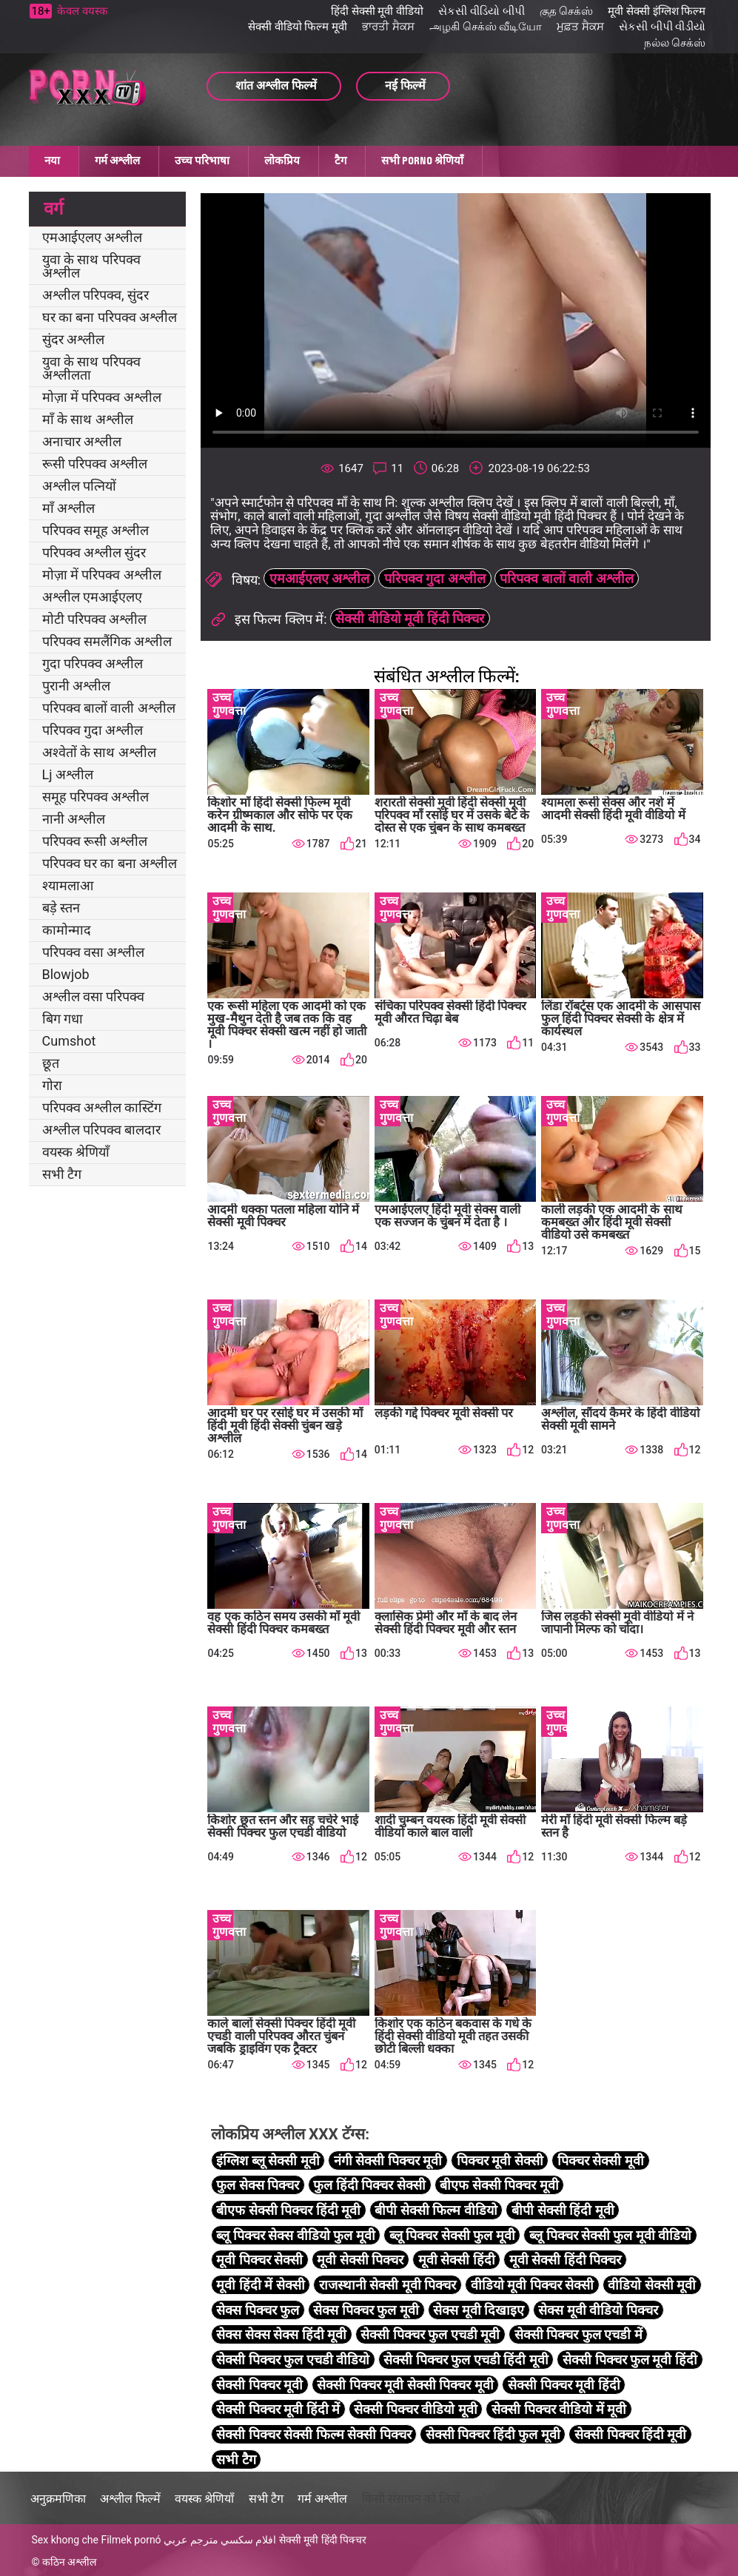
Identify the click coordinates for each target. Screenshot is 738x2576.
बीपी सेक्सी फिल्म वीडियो (436, 2210)
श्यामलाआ (67, 885)
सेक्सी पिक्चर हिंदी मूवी (630, 2434)
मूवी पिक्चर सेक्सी (259, 2259)
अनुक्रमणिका (58, 2499)
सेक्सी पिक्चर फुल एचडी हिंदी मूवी (465, 2359)
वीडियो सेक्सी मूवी (652, 2285)
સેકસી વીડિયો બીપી (481, 11)
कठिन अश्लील (69, 2562)
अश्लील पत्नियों (79, 486)
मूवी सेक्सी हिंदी (456, 2259)
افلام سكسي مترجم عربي (220, 2540)
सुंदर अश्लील (73, 339)
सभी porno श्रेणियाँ (422, 160)
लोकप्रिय (282, 160)
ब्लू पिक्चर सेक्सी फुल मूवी (452, 2235)
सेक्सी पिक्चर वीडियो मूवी (415, 2409)
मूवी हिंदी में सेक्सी (260, 2285)
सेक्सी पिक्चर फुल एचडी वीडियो (292, 2359)
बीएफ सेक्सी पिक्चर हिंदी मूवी (288, 2210)
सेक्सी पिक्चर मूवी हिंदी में (278, 2409)
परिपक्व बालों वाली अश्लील (108, 708)
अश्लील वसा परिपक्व (93, 996)
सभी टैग (61, 1174)
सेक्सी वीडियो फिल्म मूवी (297, 26)
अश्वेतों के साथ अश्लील (99, 752)
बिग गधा (62, 1018)
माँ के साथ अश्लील (87, 419)
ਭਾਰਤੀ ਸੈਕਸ (388, 26)
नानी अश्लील (73, 819)
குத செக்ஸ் (567, 11)
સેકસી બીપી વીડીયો (662, 26)
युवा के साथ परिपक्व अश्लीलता (91, 368)
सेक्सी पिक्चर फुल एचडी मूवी (430, 2334)
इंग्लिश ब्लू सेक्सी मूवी (267, 2160)
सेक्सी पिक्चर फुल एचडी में (578, 2334)
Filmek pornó (131, 2540)
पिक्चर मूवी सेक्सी (500, 2160)
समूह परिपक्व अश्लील (96, 796)
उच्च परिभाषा (202, 160)
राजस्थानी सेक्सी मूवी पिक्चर (387, 2285)
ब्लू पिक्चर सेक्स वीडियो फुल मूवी (295, 2235)
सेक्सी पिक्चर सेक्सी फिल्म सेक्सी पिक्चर (313, 2434)
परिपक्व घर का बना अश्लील (110, 863)
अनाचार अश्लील (81, 441)
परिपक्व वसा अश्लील (93, 952)
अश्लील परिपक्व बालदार (101, 1129)
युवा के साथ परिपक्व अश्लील (91, 266)
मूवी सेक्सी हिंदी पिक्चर (565, 2259)
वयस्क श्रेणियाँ (76, 1152)
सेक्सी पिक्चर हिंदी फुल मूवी (493, 2434)
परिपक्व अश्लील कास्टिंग (102, 1107)
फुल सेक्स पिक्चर (257, 2185)
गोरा (52, 1085)
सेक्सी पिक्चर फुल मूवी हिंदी (630, 2359)
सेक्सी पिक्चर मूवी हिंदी (564, 2384)
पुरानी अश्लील (76, 685)
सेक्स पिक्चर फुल (257, 2310)
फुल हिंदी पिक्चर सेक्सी (369, 2185)
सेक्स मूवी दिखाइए (478, 2310)
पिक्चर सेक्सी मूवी (600, 2160)
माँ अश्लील (68, 508)
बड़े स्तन (61, 907)
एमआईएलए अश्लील (92, 237)
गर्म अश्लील (117, 160)
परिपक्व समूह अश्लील (96, 530)
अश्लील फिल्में (130, 2499)
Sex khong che (65, 2540)
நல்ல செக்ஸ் (675, 43)
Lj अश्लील (67, 774)
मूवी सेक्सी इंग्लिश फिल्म (656, 11)
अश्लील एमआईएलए (92, 597)
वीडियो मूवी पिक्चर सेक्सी (532, 2285)
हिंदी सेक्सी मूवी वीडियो (377, 11)
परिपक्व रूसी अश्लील (95, 841)
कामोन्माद (66, 930)
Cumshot (69, 1041)
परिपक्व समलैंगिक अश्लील (107, 641)
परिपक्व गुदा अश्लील (93, 730)
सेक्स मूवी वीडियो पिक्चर (597, 2310)
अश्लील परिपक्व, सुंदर (95, 295)
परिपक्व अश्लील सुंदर (94, 552)
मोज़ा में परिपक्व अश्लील (101, 397)
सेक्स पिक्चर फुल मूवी (365, 2310)
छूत (50, 1063)
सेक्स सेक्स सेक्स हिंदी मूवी (281, 2334)
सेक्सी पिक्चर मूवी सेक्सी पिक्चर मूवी (405, 2384)
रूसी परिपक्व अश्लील (95, 463)
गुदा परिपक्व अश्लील (93, 663)
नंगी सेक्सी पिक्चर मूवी (388, 2160)
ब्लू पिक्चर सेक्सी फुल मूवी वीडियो (610, 2235)
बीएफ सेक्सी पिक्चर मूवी (499, 2185)
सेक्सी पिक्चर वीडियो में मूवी (559, 2409)
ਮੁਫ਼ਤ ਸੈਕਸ (580, 26)
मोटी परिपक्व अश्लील (94, 619)
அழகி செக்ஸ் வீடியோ (485, 26)
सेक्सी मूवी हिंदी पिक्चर (322, 2540)
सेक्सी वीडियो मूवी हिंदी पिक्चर (409, 618)
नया (52, 160)
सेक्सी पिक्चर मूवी (259, 2384)
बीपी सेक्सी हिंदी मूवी (562, 2210)
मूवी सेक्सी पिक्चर (360, 2259)
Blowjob (66, 974)
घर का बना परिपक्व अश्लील (110, 317)
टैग (340, 160)
